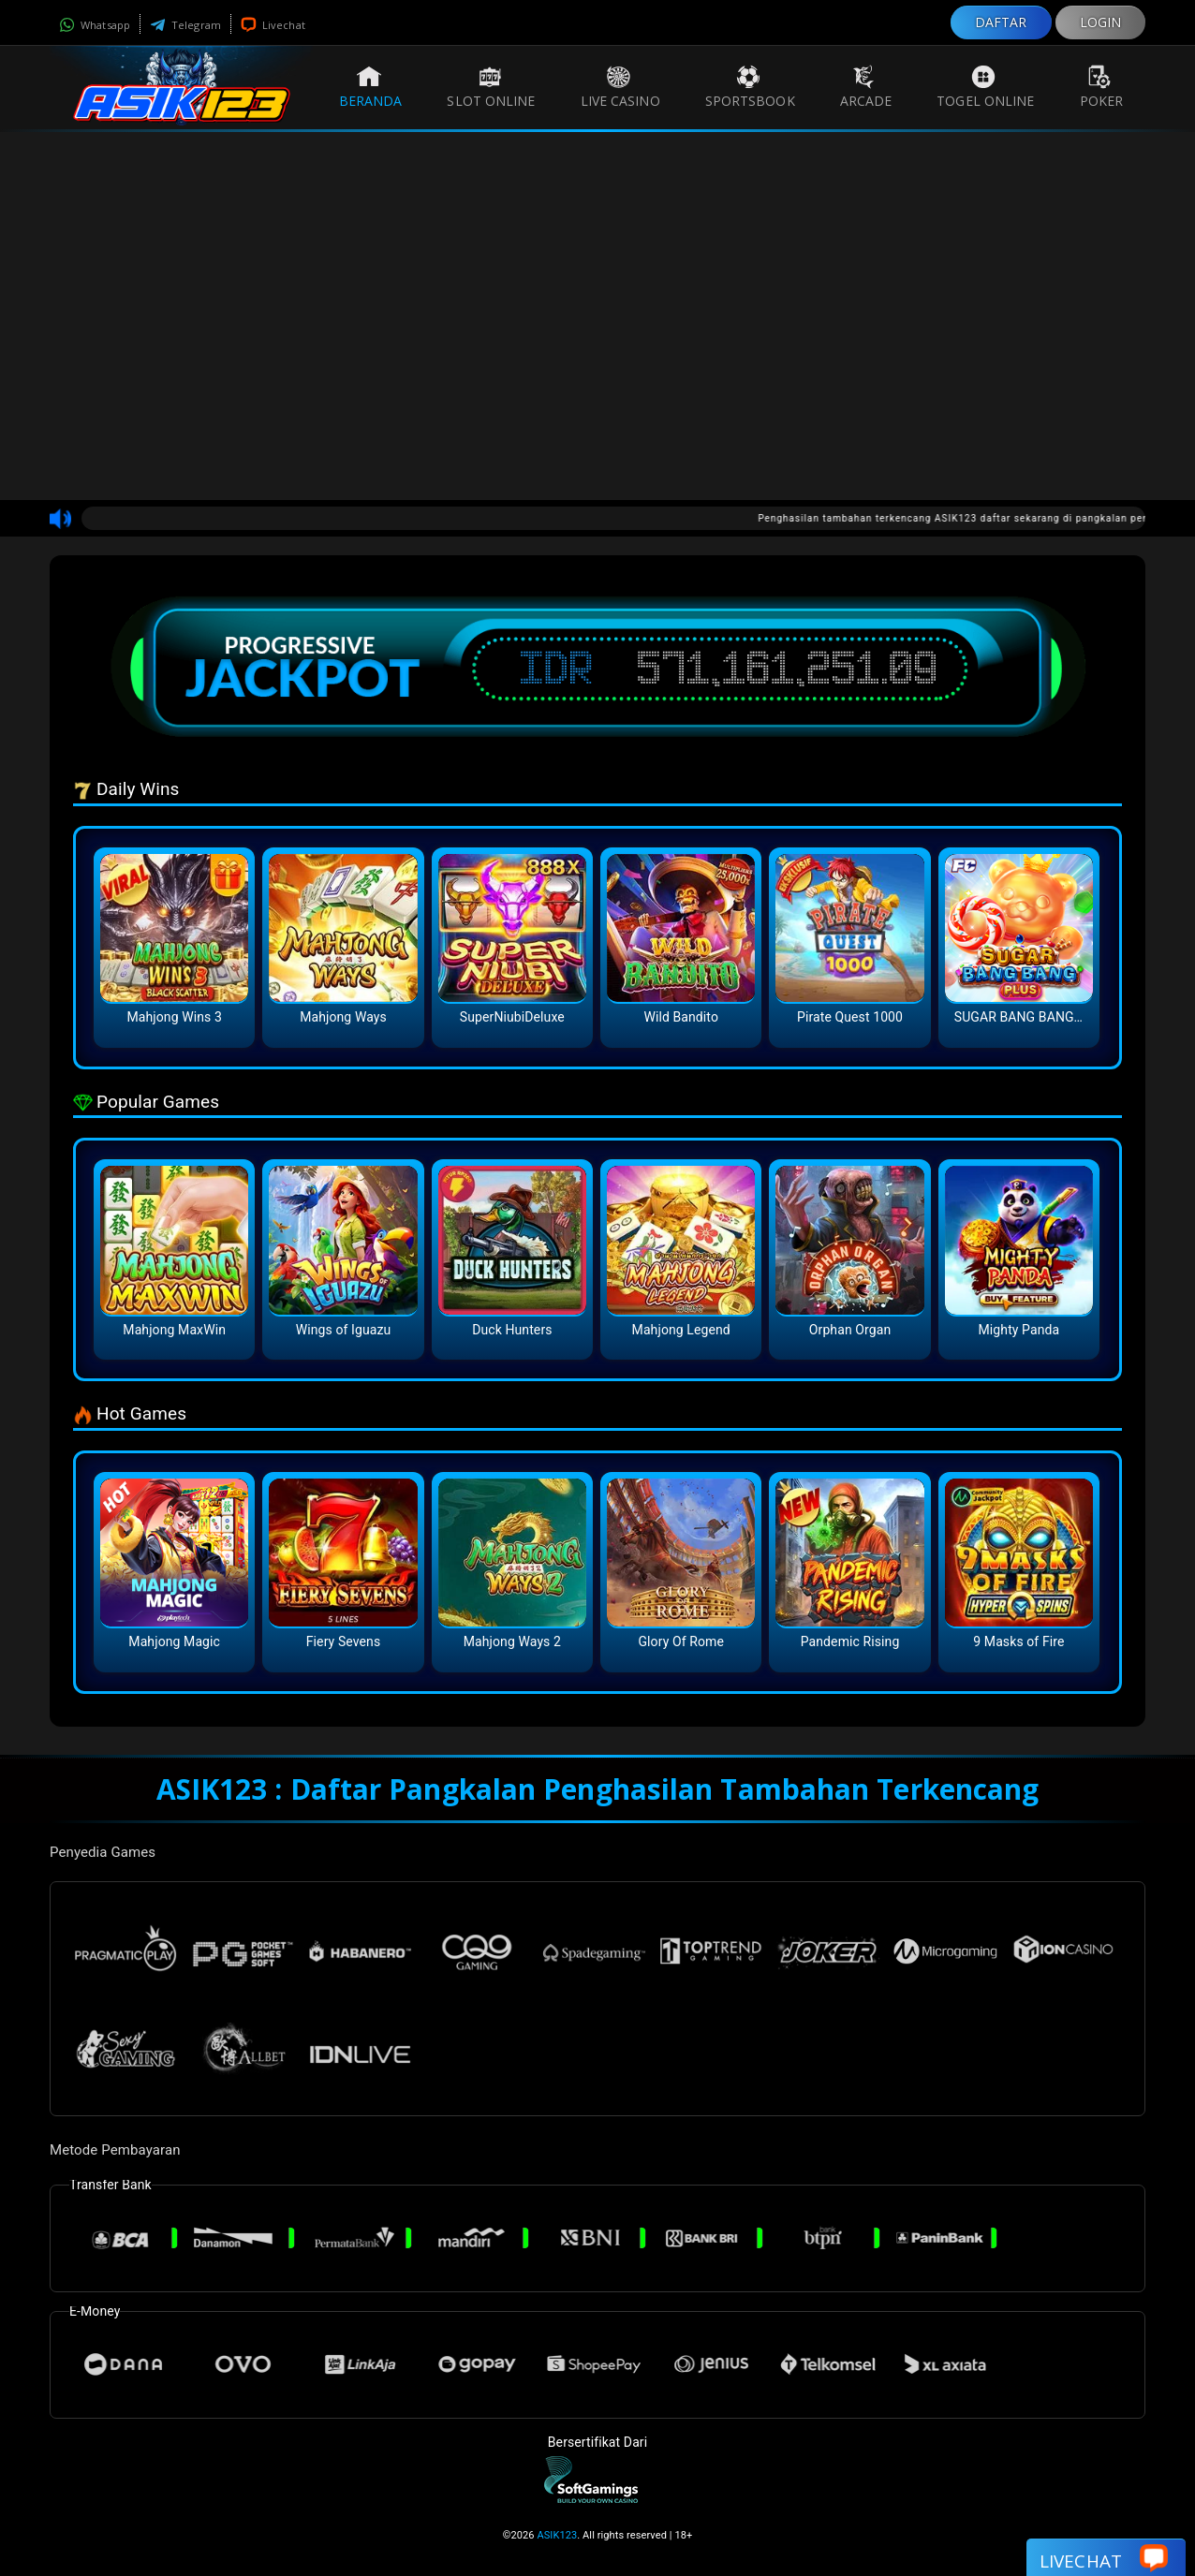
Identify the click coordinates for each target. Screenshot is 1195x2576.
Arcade (866, 87)
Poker (1102, 87)
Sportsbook (750, 87)
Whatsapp (94, 25)
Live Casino (620, 87)
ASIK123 (557, 2535)
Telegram (185, 25)
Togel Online (985, 87)
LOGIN (1101, 22)
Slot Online (491, 87)
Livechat (273, 25)
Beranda (371, 87)
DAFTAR (1001, 22)
